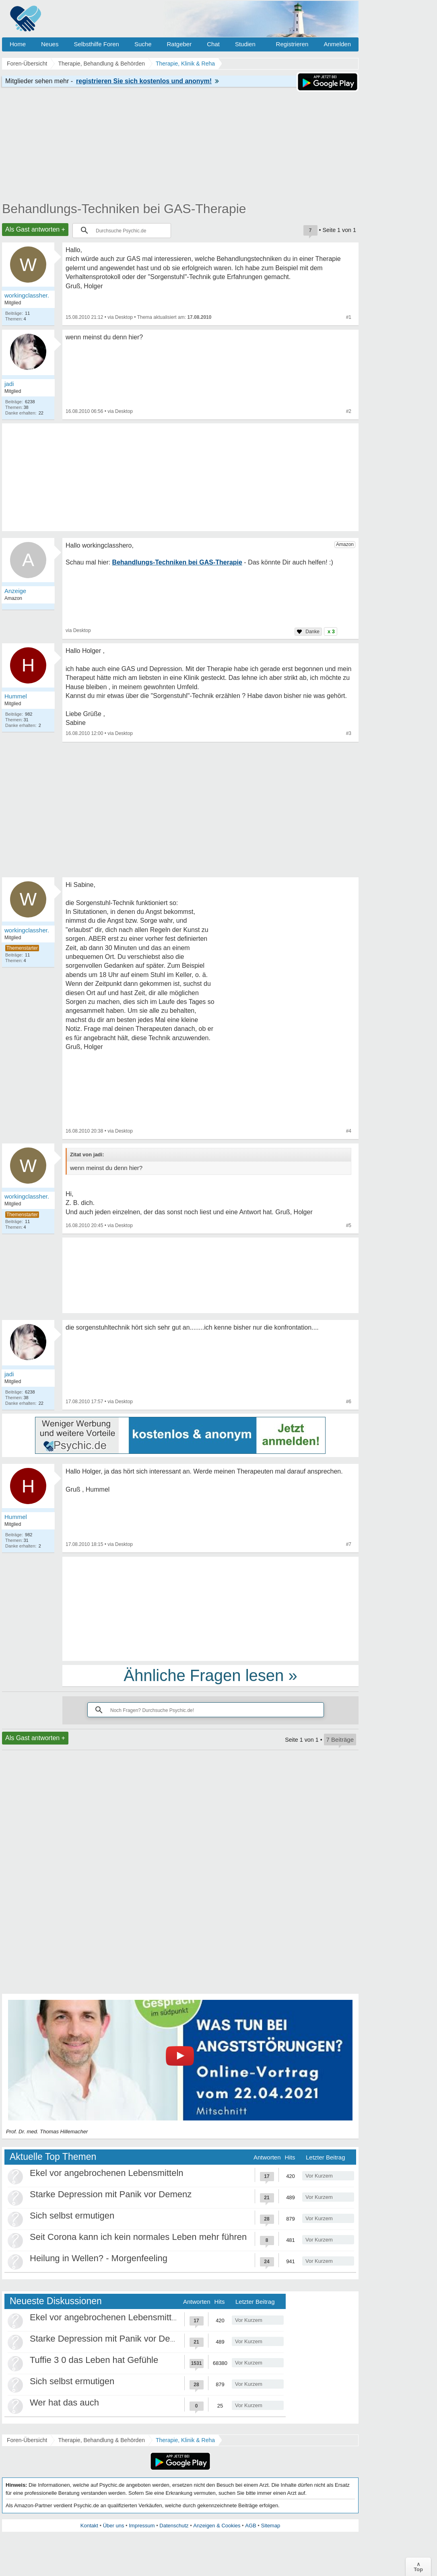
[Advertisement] (210, 1608)
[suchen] (126, 230)
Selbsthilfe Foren (96, 44)
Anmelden (337, 44)
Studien (245, 44)
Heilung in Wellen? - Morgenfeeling (98, 2258)
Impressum (142, 2526)
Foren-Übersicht (27, 2440)
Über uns (113, 2526)
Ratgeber (179, 44)
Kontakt (89, 2526)
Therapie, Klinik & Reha (185, 2440)
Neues (49, 44)
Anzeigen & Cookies (216, 2526)
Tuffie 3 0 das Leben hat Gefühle (94, 2360)
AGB (250, 2526)
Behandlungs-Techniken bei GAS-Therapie (124, 208)
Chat (213, 44)
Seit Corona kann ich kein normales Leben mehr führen (138, 2237)
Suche (143, 44)
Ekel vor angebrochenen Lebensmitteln (106, 2173)
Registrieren (292, 44)
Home (18, 44)
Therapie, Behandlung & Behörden (101, 2440)
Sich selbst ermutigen (72, 2216)
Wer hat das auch (64, 2402)
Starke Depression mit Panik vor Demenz (111, 2194)
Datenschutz (173, 2526)
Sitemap (270, 2526)
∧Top (418, 2566)
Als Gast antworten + (35, 229)
